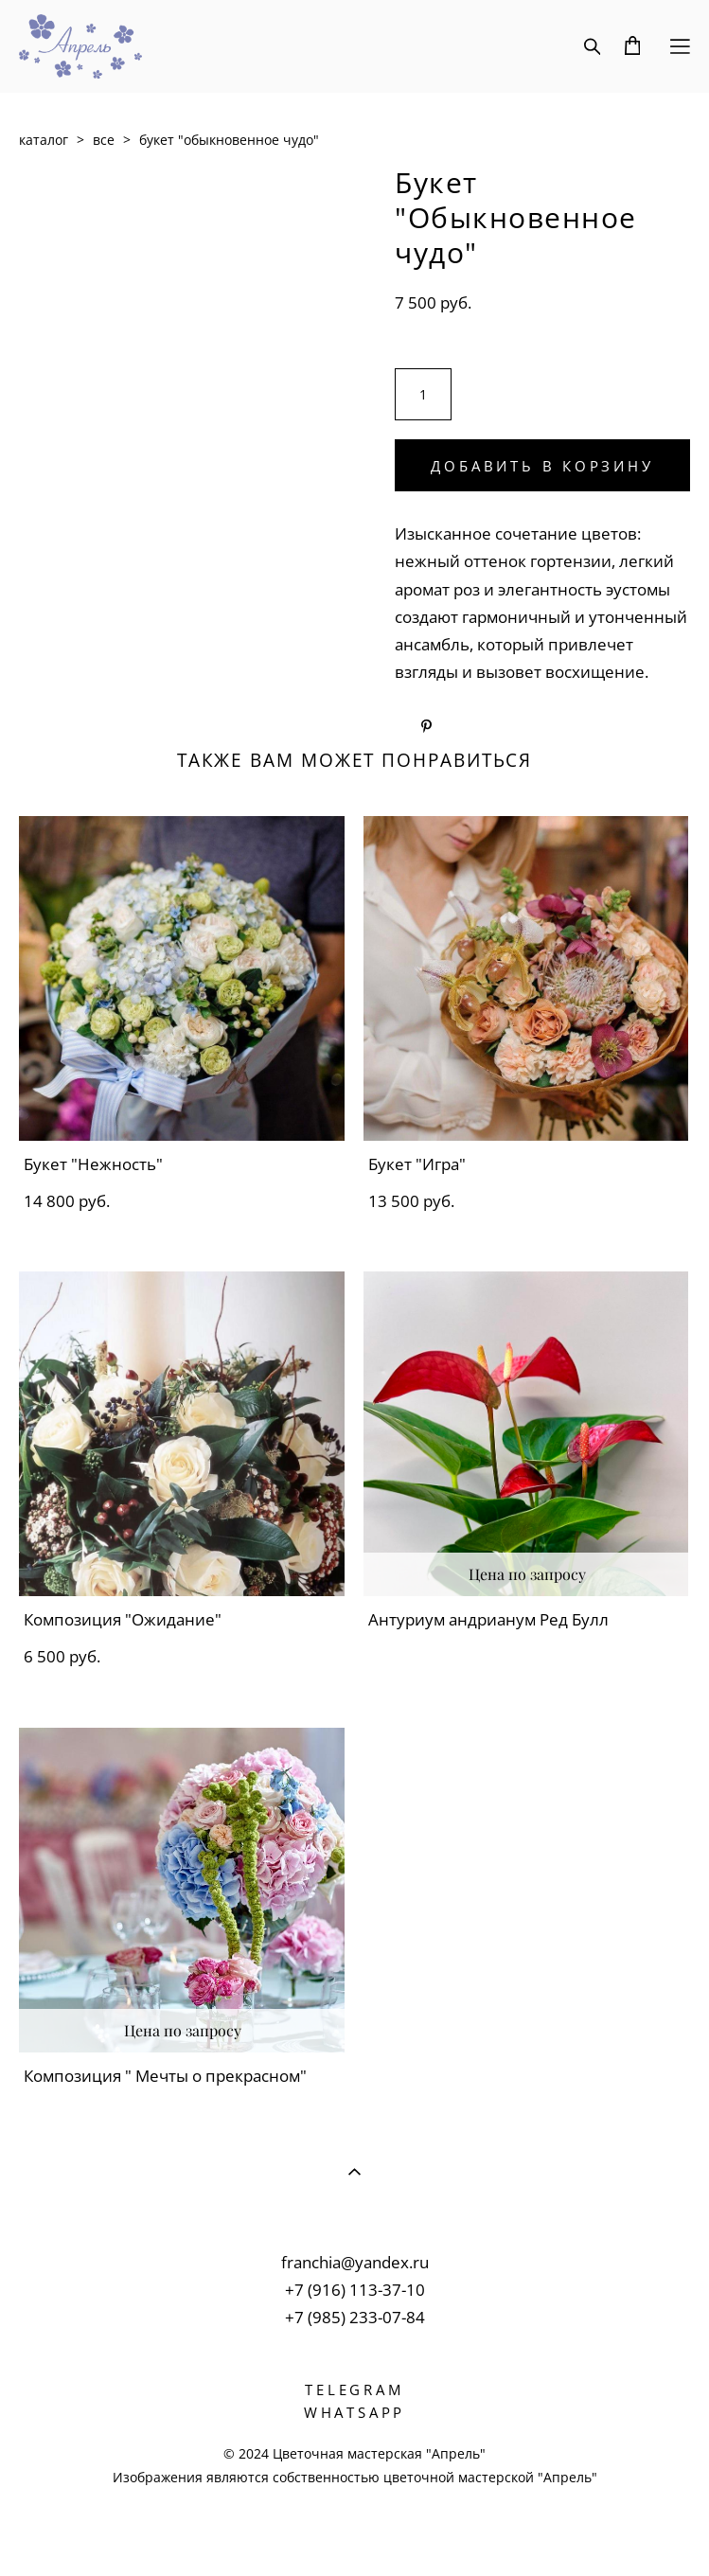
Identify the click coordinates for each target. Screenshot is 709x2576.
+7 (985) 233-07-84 (355, 2317)
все (104, 140)
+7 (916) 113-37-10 (355, 2290)
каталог (43, 140)
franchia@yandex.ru (355, 2262)
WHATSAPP (354, 2412)
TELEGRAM (354, 2389)
